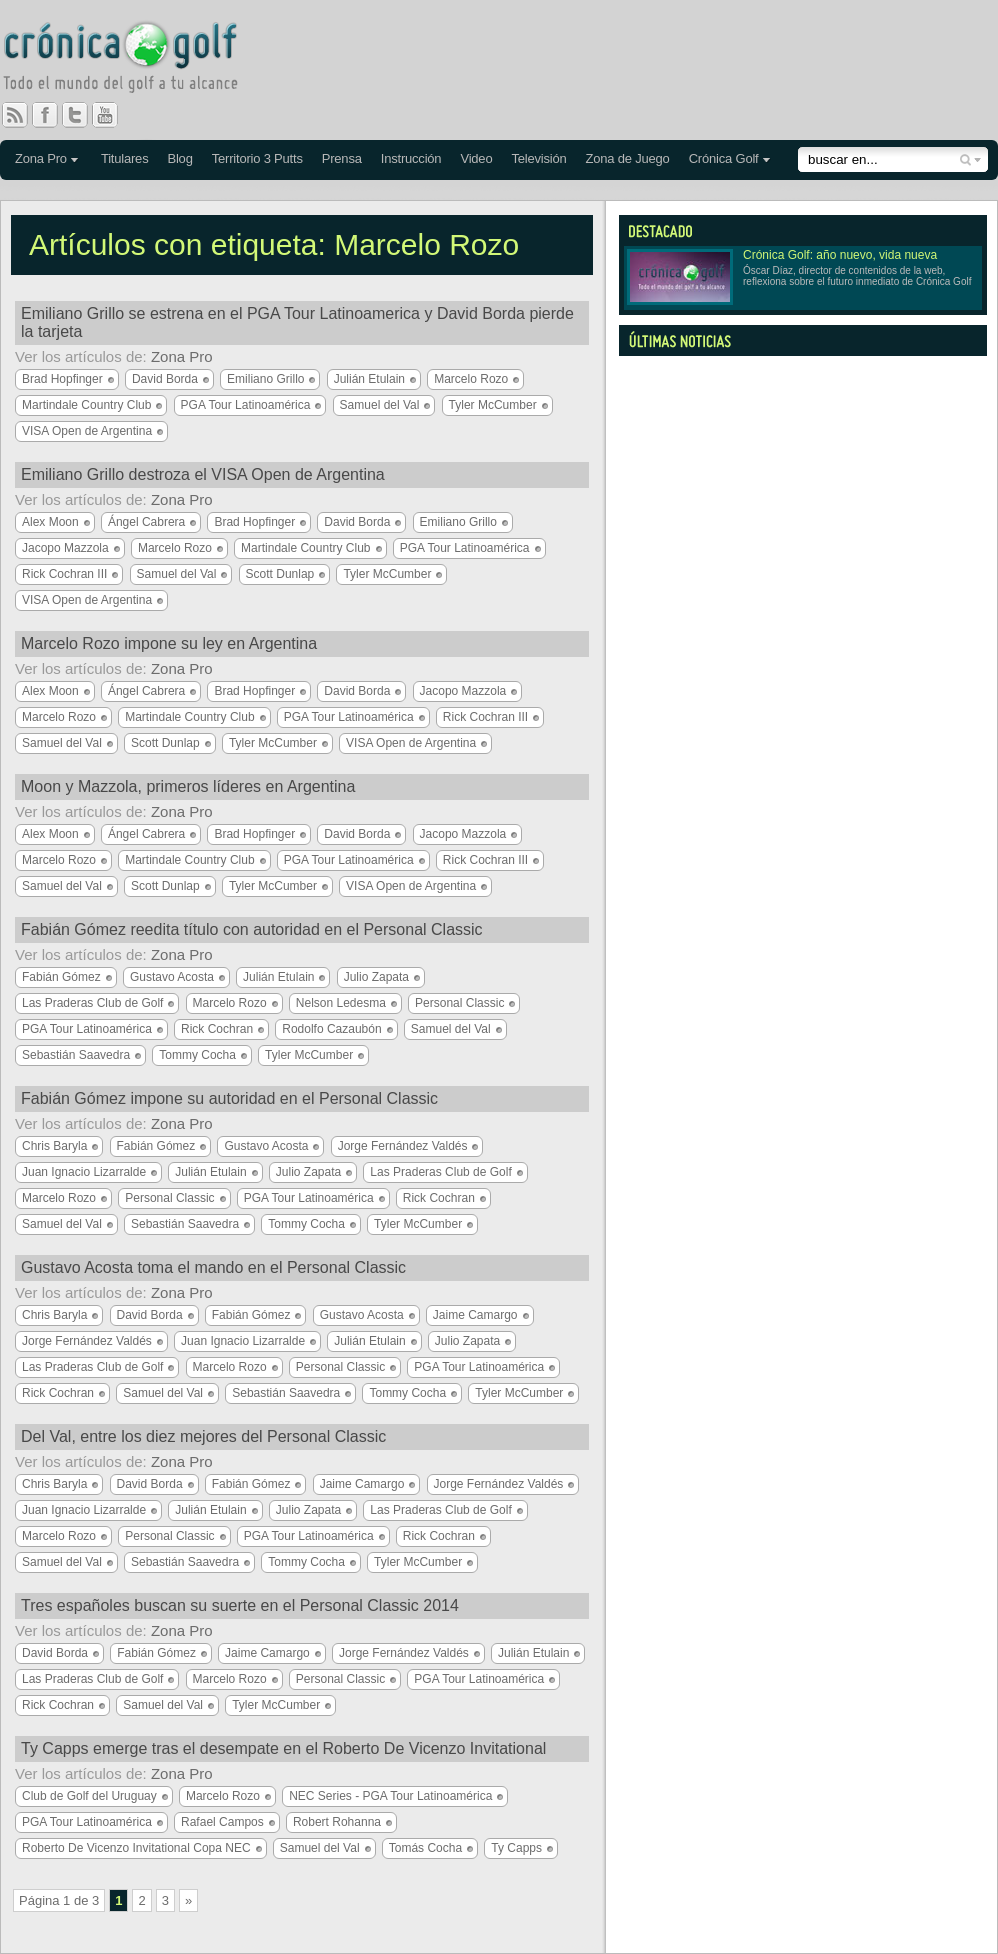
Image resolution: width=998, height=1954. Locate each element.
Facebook (53, 115)
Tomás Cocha (425, 1848)
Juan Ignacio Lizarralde (84, 1172)
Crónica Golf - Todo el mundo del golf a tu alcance (135, 60)
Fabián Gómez (61, 977)
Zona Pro (41, 158)
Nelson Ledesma (341, 1003)
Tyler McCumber (493, 405)
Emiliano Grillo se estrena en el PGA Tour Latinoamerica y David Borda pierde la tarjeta (297, 322)
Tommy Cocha (197, 1055)
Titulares (125, 158)
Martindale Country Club (86, 405)
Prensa (342, 158)
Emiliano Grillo (265, 379)
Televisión (538, 158)
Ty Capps (516, 1848)
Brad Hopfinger (62, 379)
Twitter (83, 115)
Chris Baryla (54, 1146)
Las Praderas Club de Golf (92, 1003)
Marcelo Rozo (471, 379)
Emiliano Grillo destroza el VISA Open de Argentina (203, 474)
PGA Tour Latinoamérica (246, 405)
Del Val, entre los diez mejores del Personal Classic (203, 1436)
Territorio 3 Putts (257, 158)
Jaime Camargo (475, 1315)
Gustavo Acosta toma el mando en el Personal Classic (213, 1267)
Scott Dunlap (280, 574)
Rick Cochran (217, 1029)
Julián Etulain (369, 379)
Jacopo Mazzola (65, 548)
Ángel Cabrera (146, 522)
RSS (15, 115)
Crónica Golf (724, 158)
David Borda (165, 379)
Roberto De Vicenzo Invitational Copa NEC (136, 1848)
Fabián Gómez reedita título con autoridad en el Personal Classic (252, 929)
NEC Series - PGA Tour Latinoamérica (390, 1796)
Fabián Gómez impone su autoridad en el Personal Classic (229, 1098)
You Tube (113, 115)
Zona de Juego (628, 158)
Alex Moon (50, 522)
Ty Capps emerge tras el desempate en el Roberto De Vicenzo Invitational (283, 1748)
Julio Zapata (376, 977)
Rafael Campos (222, 1822)
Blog (179, 158)
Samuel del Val (380, 405)
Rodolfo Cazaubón (331, 1029)
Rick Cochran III (64, 574)
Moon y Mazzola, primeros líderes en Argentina (188, 786)
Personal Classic (459, 1003)
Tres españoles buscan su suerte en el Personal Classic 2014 (240, 1605)
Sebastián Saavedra (76, 1055)
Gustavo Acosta (172, 977)
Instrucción (411, 158)
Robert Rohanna (337, 1822)
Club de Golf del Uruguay (89, 1796)
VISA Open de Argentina (87, 431)
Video (476, 158)
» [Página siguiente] (188, 1900)
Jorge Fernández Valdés (403, 1146)
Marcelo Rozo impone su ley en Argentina (169, 643)
